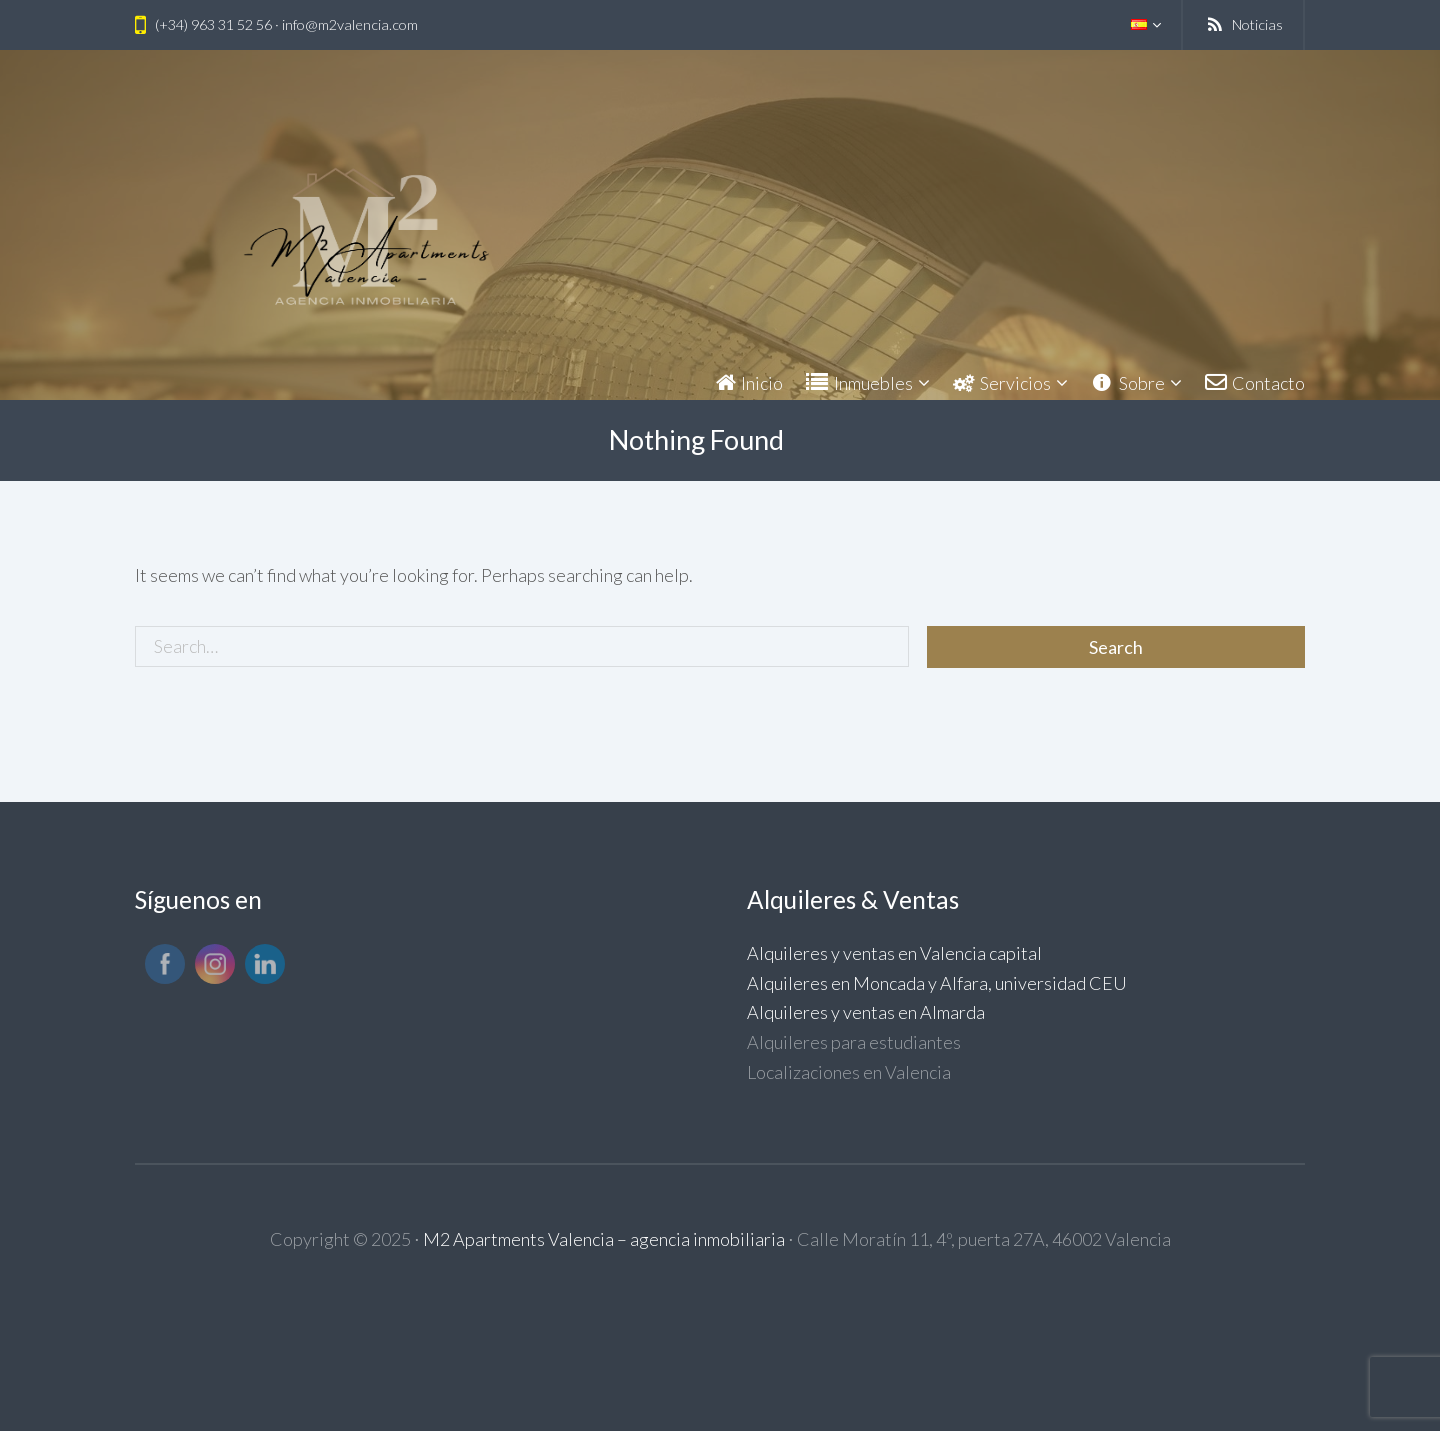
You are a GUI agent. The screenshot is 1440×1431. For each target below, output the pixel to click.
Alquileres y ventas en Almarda (866, 1012)
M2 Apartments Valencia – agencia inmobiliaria (604, 1239)
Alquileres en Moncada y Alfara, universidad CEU (937, 983)
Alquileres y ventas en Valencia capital (894, 953)
